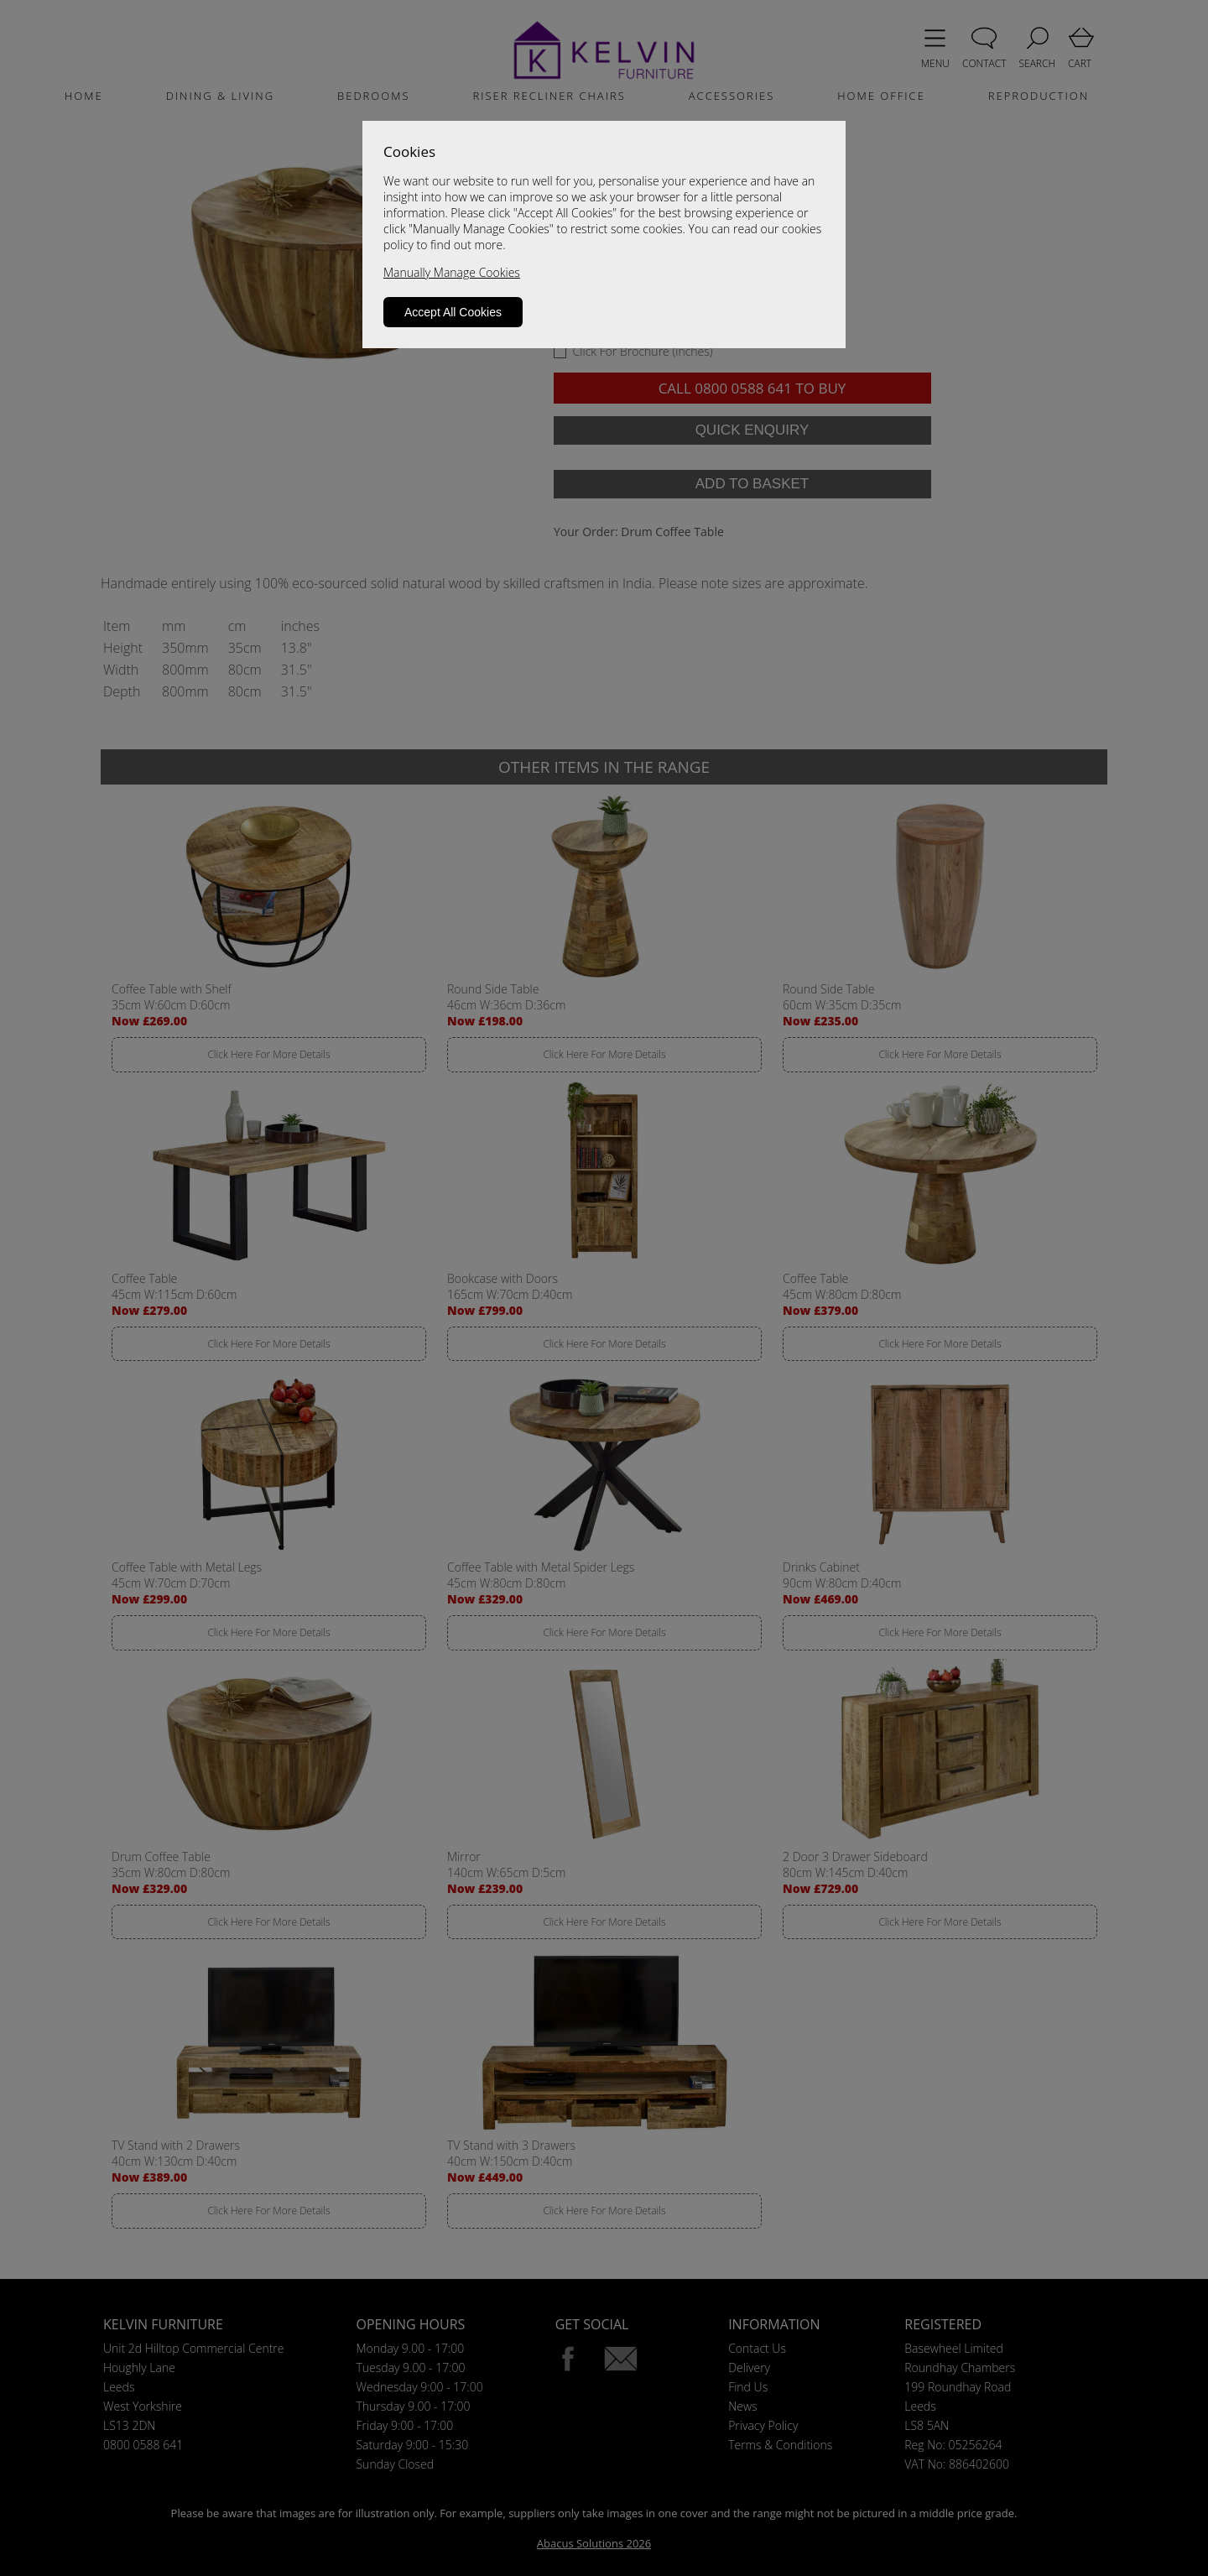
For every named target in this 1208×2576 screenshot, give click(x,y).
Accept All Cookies (453, 312)
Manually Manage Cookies (451, 272)
